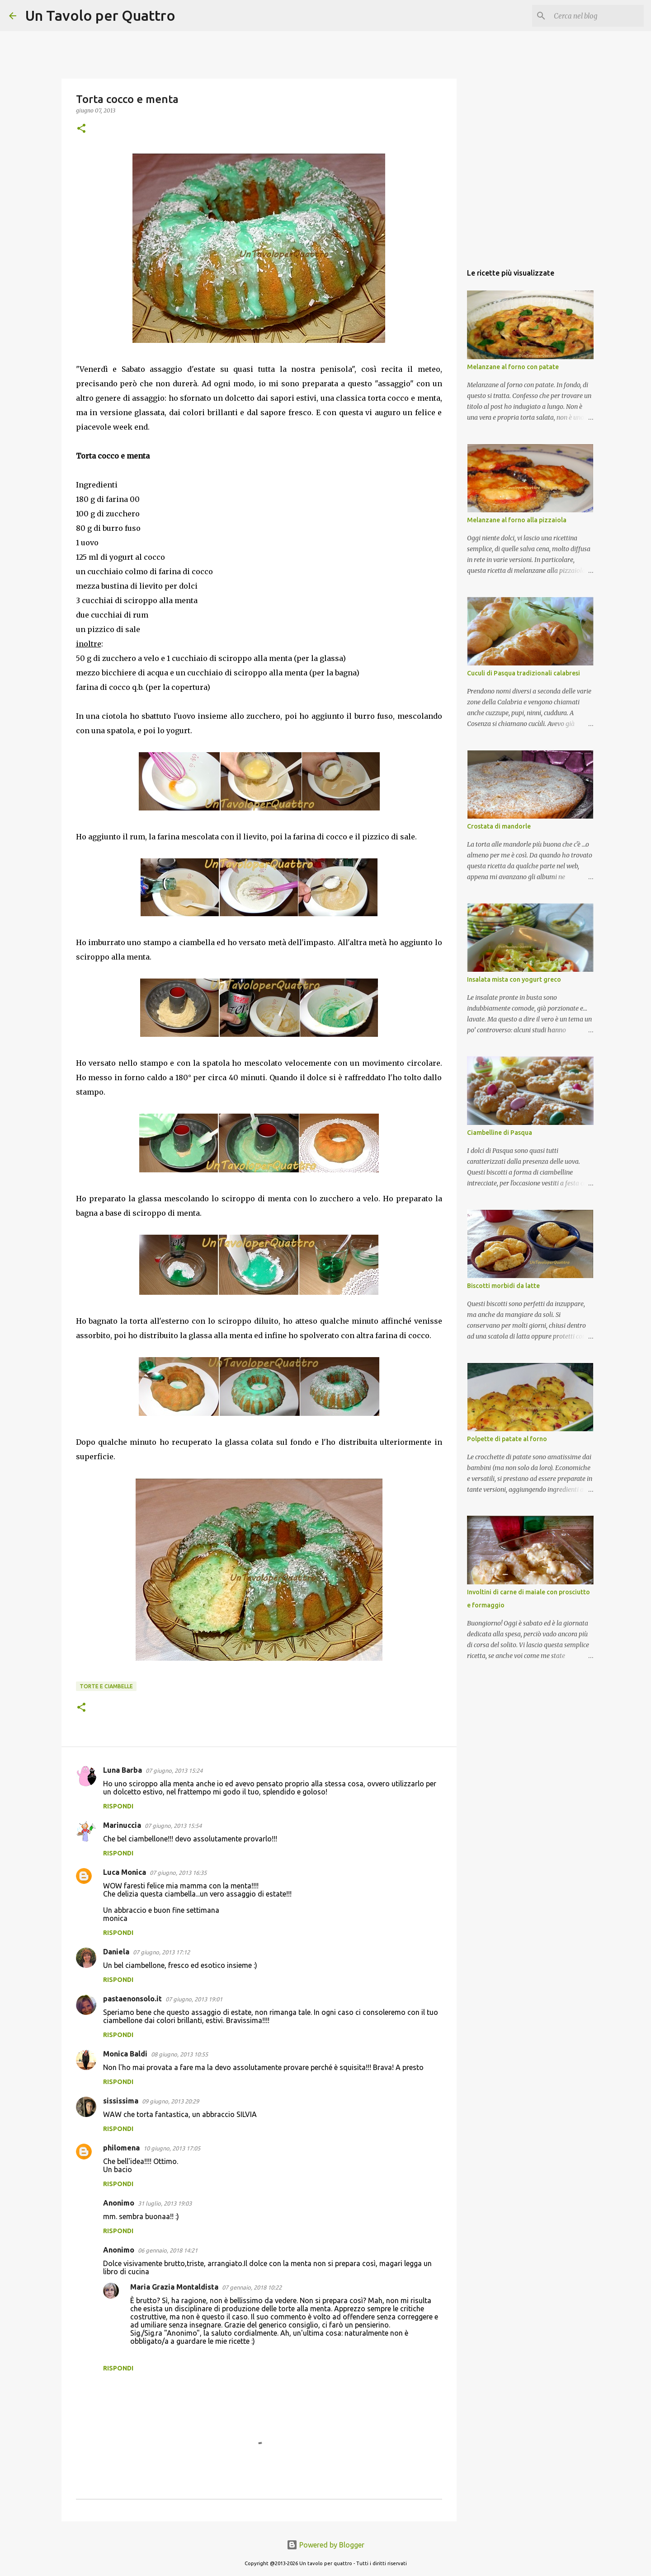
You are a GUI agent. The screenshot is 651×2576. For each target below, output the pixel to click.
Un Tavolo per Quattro (100, 15)
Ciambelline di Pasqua (499, 1132)
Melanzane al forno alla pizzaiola (516, 520)
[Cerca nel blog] (596, 16)
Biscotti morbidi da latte (503, 1285)
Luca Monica (124, 1872)
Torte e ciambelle (106, 1686)
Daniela (116, 1952)
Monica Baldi (125, 2054)
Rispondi (118, 1806)
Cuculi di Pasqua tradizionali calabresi (523, 673)
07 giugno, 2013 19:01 (193, 1999)
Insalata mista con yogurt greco (514, 979)
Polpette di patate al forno (507, 1439)
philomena (121, 2148)
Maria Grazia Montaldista (174, 2287)
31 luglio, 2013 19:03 (165, 2203)
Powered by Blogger (325, 2545)
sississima (120, 2101)
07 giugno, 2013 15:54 (173, 1825)
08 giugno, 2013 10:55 (179, 2054)
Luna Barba (122, 1770)
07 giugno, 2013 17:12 (161, 1952)
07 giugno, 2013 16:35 (178, 1872)
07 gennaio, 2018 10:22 (252, 2287)
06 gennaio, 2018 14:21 (168, 2250)
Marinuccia (122, 1825)
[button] (81, 129)
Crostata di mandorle (499, 826)
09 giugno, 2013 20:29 (170, 2101)
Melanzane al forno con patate (513, 366)
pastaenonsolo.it (132, 1999)
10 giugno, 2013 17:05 (171, 2148)
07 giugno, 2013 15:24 (174, 1770)
